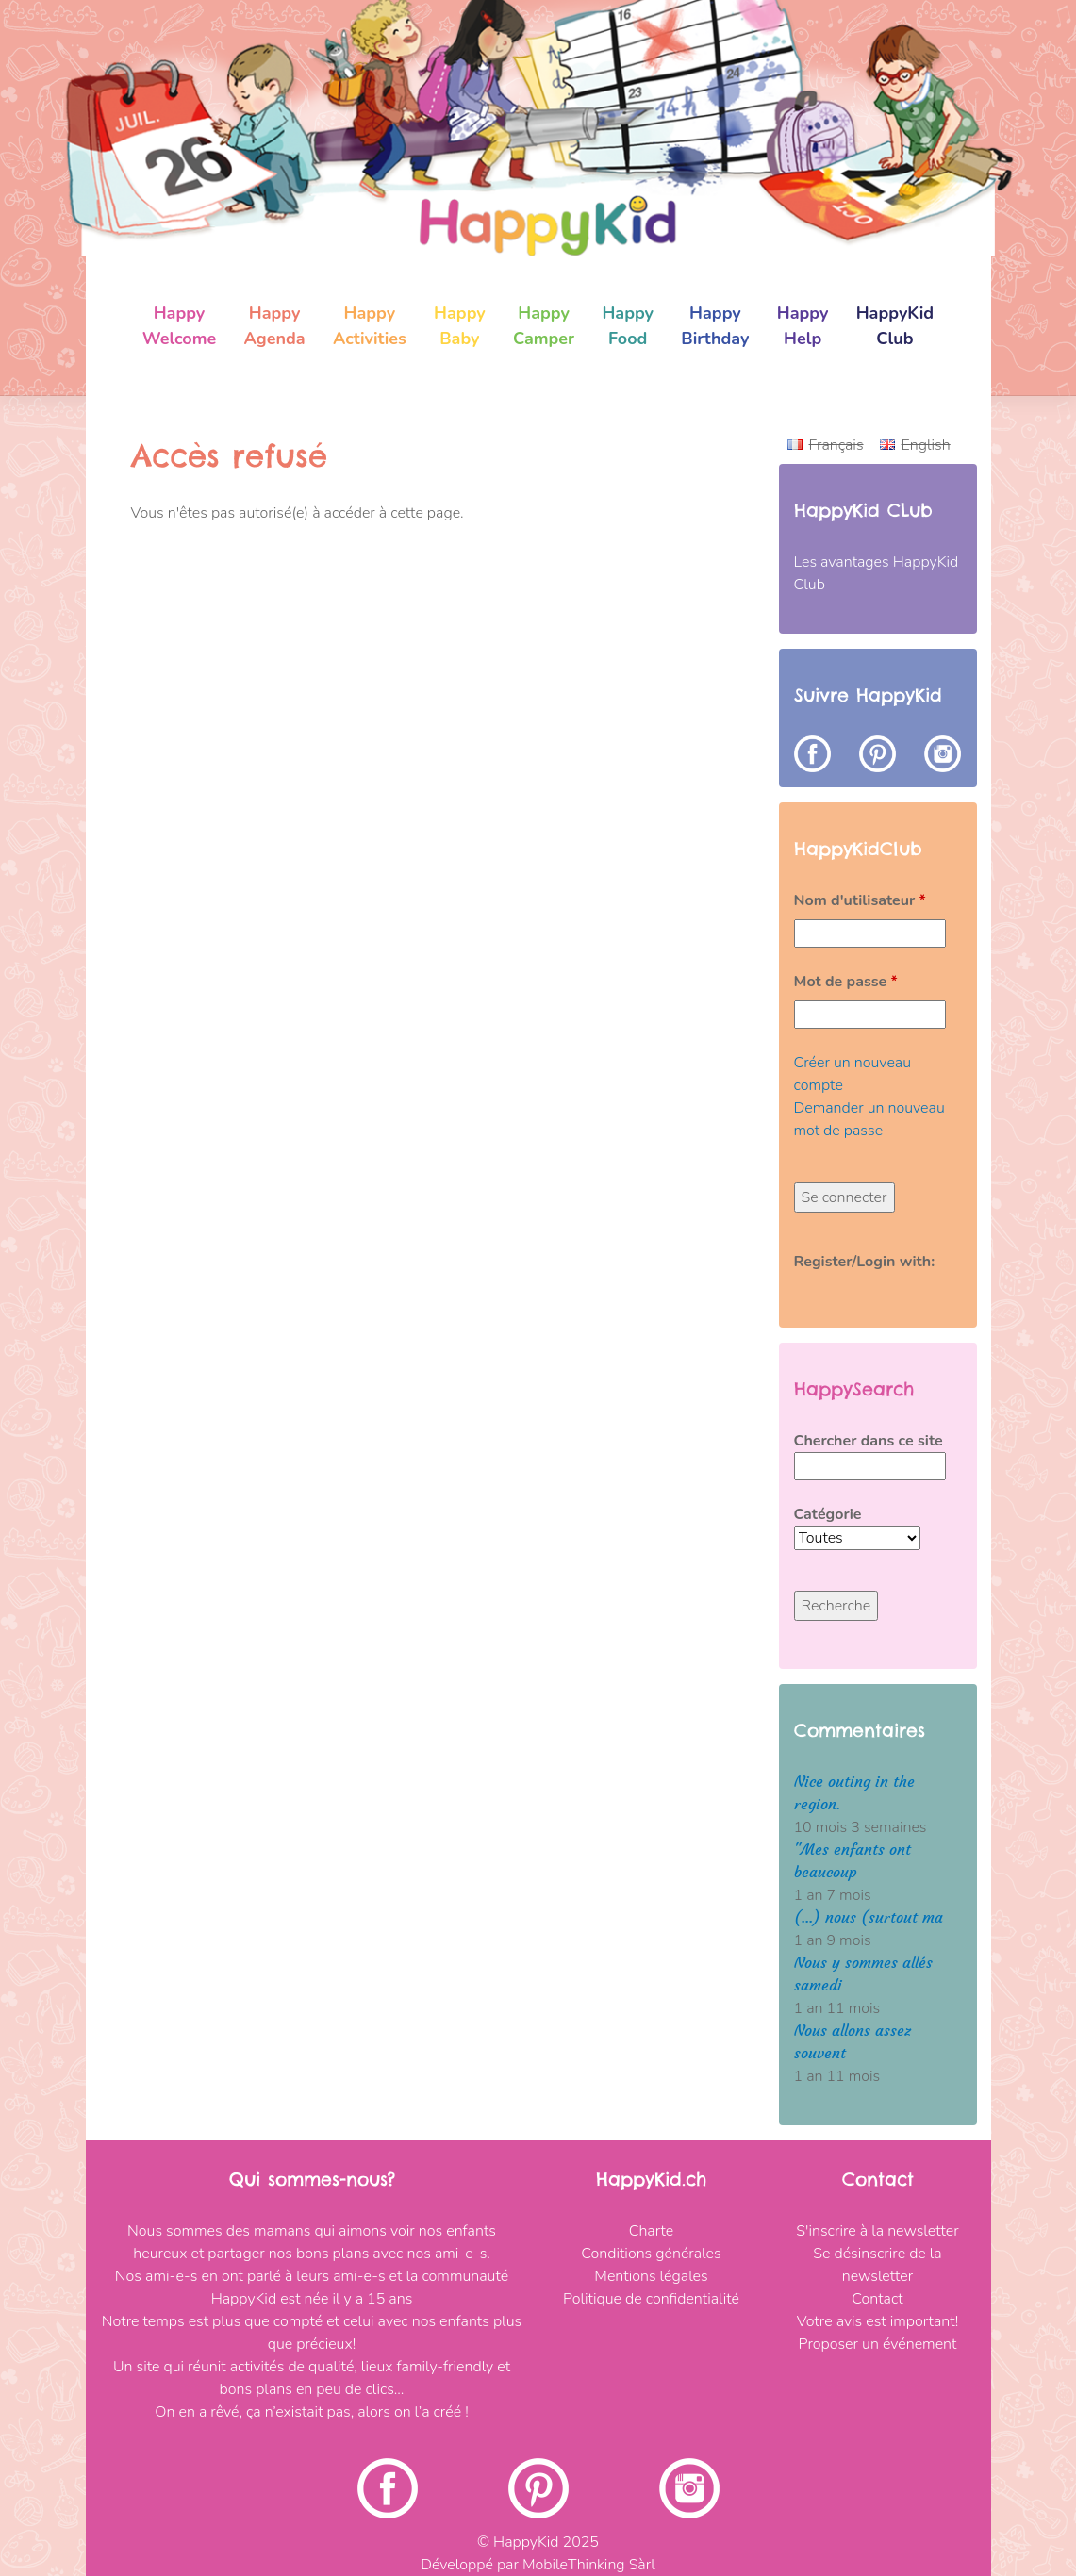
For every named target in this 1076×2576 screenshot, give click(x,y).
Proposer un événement (878, 2344)
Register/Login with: (864, 1261)
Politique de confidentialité (651, 2298)
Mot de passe (846, 981)
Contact (877, 2298)
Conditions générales (650, 2253)
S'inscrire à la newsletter (877, 2231)
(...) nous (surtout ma (868, 1917)
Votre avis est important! (877, 2321)
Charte (651, 2231)
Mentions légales (650, 2276)
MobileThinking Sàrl (588, 2564)
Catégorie (828, 1514)
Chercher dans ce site (868, 1440)
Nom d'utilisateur (860, 900)
